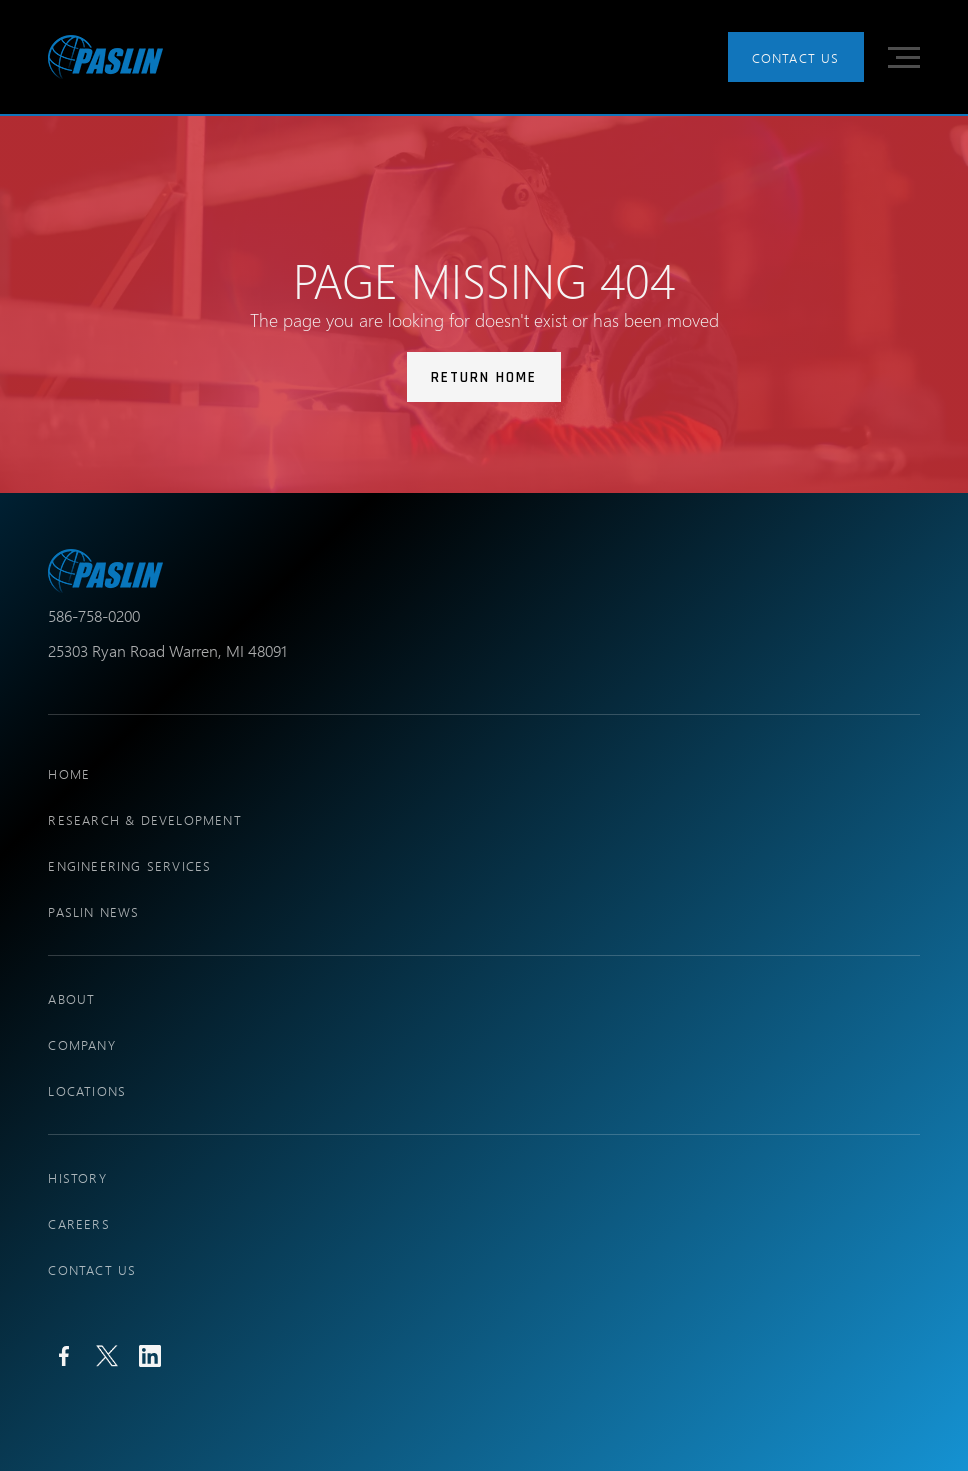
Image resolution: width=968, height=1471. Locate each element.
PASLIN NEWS (93, 911)
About (71, 998)
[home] (105, 57)
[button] (904, 57)
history (77, 1177)
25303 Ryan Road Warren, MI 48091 (167, 650)
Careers (78, 1223)
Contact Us (796, 57)
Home (69, 773)
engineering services (129, 865)
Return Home (484, 377)
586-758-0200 (94, 615)
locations (87, 1090)
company (81, 1044)
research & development (144, 819)
